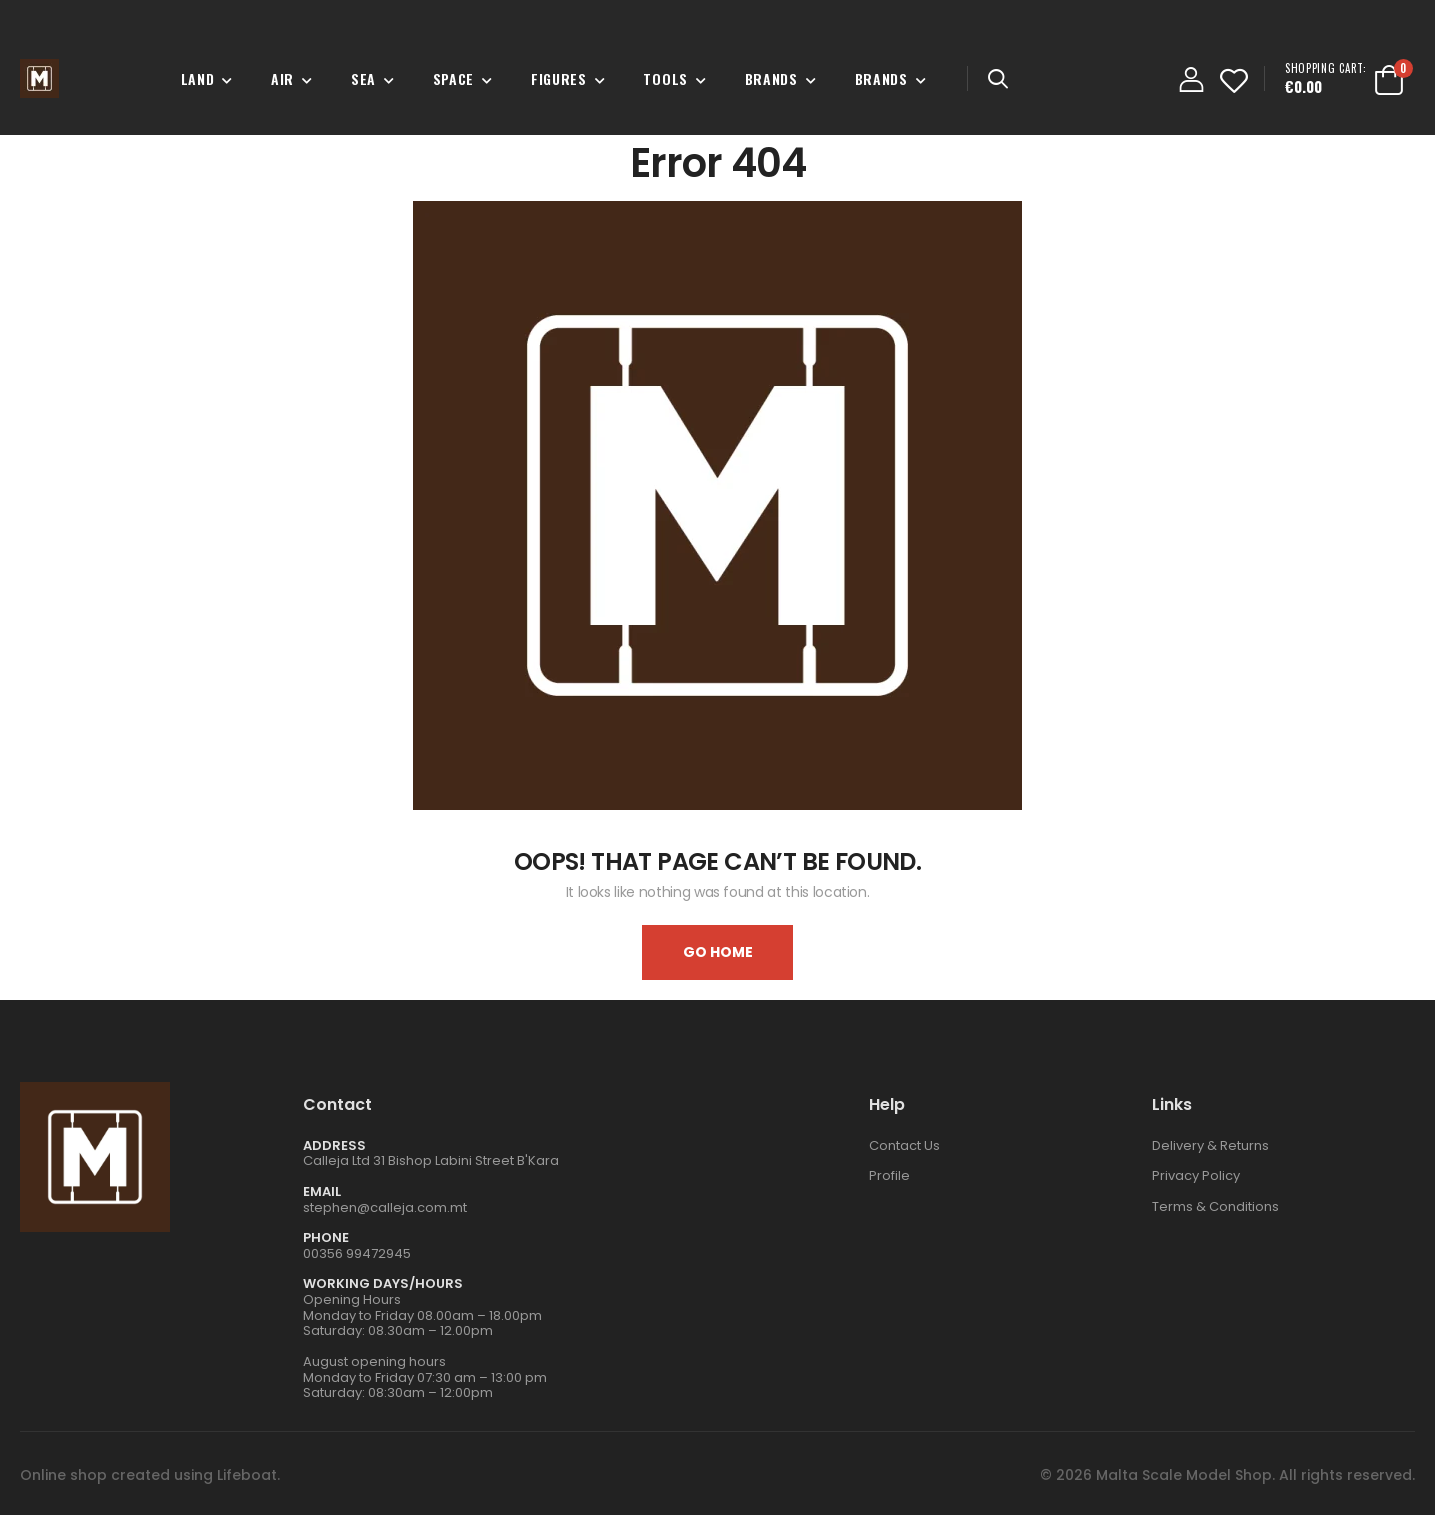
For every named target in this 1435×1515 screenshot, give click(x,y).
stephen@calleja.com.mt (385, 1207)
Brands (771, 78)
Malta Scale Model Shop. (1185, 1475)
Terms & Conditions (1215, 1206)
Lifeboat (247, 1475)
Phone (326, 1237)
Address (334, 1145)
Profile (889, 1175)
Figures (559, 78)
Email (322, 1191)
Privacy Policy (1196, 1175)
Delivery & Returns (1210, 1145)
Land (198, 78)
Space (454, 78)
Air (282, 78)
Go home (718, 952)
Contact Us (904, 1145)
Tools (665, 78)
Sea (363, 78)
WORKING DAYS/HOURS (383, 1283)
